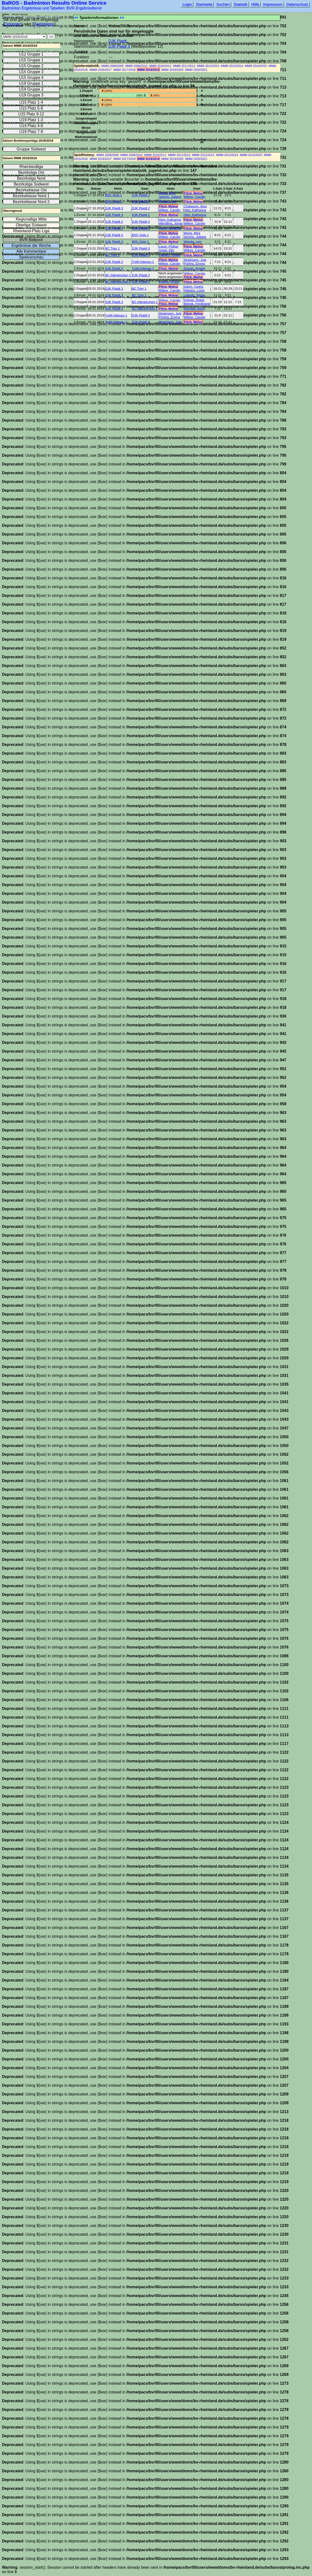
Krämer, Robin (169, 282)
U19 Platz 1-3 (31, 120)
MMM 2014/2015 (256, 66)
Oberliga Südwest (31, 225)
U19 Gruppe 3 (31, 95)
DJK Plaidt (117, 41)
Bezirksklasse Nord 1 (31, 196)
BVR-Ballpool (31, 240)
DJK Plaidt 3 (119, 46)
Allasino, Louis (194, 290)
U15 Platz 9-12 (31, 114)
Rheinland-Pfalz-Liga (31, 231)
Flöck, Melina (193, 193)
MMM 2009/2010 (136, 66)
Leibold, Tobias (169, 255)
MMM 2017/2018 (125, 70)
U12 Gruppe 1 (31, 54)
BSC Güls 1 (113, 195)
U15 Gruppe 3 (31, 72)
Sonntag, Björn (194, 308)
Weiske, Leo (167, 201)
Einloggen (12, 24)
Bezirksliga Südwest (31, 184)
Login (187, 4)
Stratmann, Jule (195, 260)
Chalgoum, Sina (195, 206)
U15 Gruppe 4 (31, 77)
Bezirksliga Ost (31, 172)
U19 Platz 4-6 (31, 126)
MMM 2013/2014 (232, 66)
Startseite (204, 4)
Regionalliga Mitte (31, 219)
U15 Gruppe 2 (31, 66)
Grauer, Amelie (194, 268)
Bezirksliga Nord (31, 178)
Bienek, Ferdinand (197, 304)
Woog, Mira (167, 193)
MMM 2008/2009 (112, 66)
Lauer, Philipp (168, 246)
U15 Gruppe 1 (31, 60)
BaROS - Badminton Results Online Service (54, 3)
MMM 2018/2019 (148, 70)
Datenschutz (297, 4)
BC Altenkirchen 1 (118, 275)
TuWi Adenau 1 (143, 262)
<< (76, 18)
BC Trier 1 (112, 248)
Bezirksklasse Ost (31, 190)
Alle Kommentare (31, 251)
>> (122, 18)
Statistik (240, 4)
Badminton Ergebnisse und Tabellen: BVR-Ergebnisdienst (52, 8)
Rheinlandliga (31, 167)
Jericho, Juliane (170, 197)
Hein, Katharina (195, 210)
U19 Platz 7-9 (31, 132)
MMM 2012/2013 (208, 66)
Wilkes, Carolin (194, 197)
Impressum (272, 4)
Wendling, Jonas (171, 223)
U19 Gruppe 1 (31, 83)
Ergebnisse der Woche (31, 245)
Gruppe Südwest (31, 149)
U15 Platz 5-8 (31, 108)
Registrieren (43, 24)
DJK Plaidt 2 (141, 208)
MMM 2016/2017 (101, 70)
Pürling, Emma (194, 263)
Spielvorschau (31, 257)
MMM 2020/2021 (196, 70)
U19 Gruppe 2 (31, 89)
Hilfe (255, 4)
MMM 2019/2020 (172, 70)
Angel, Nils (166, 250)
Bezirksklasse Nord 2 (31, 202)
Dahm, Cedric (193, 286)
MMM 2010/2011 (160, 66)
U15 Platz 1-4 (31, 102)
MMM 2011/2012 (184, 66)
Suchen (223, 4)
